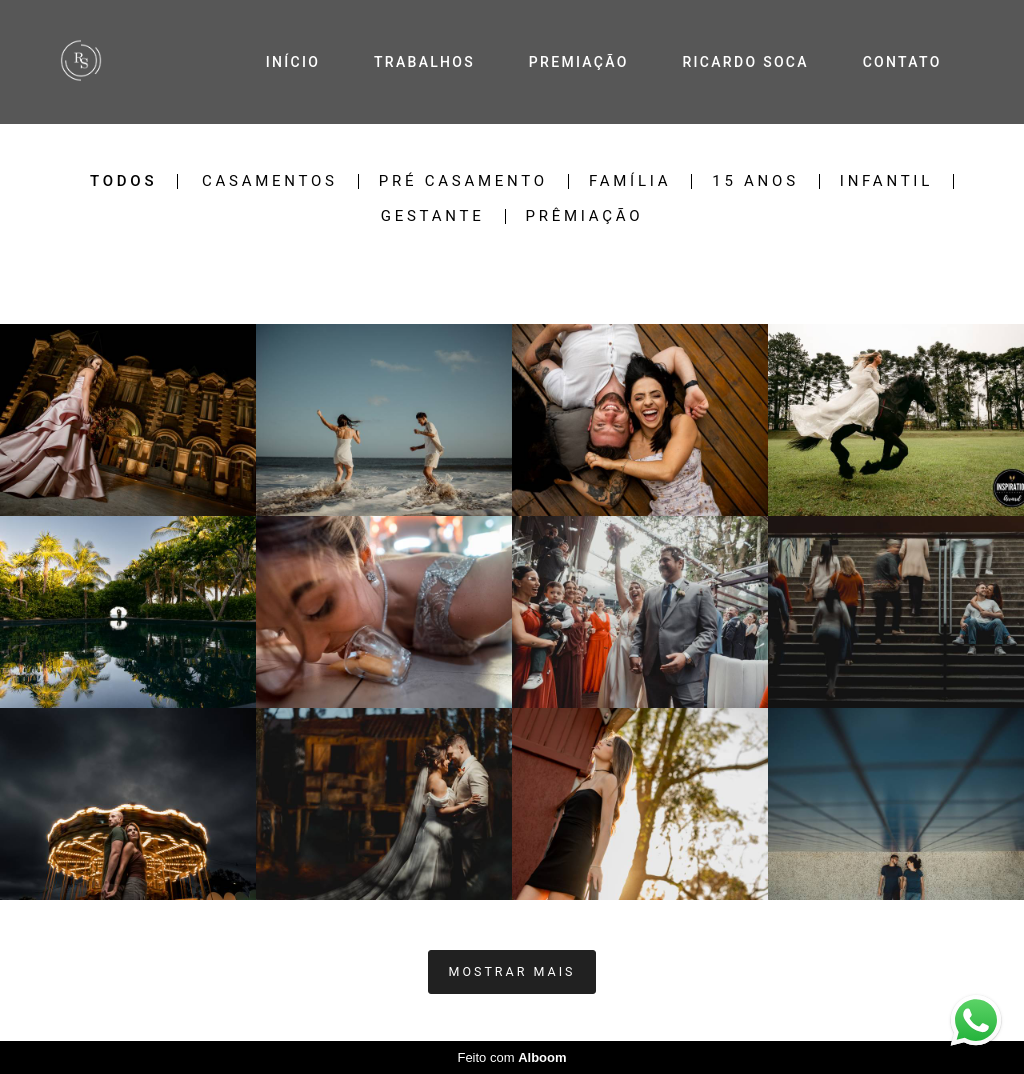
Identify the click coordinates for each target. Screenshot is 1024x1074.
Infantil (886, 181)
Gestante (433, 216)
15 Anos (755, 181)
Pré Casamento (463, 181)
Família (630, 181)
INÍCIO (293, 62)
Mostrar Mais (512, 971)
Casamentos (270, 181)
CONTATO (902, 62)
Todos (123, 181)
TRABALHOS (424, 62)
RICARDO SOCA (745, 62)
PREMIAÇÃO (579, 62)
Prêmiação (585, 216)
